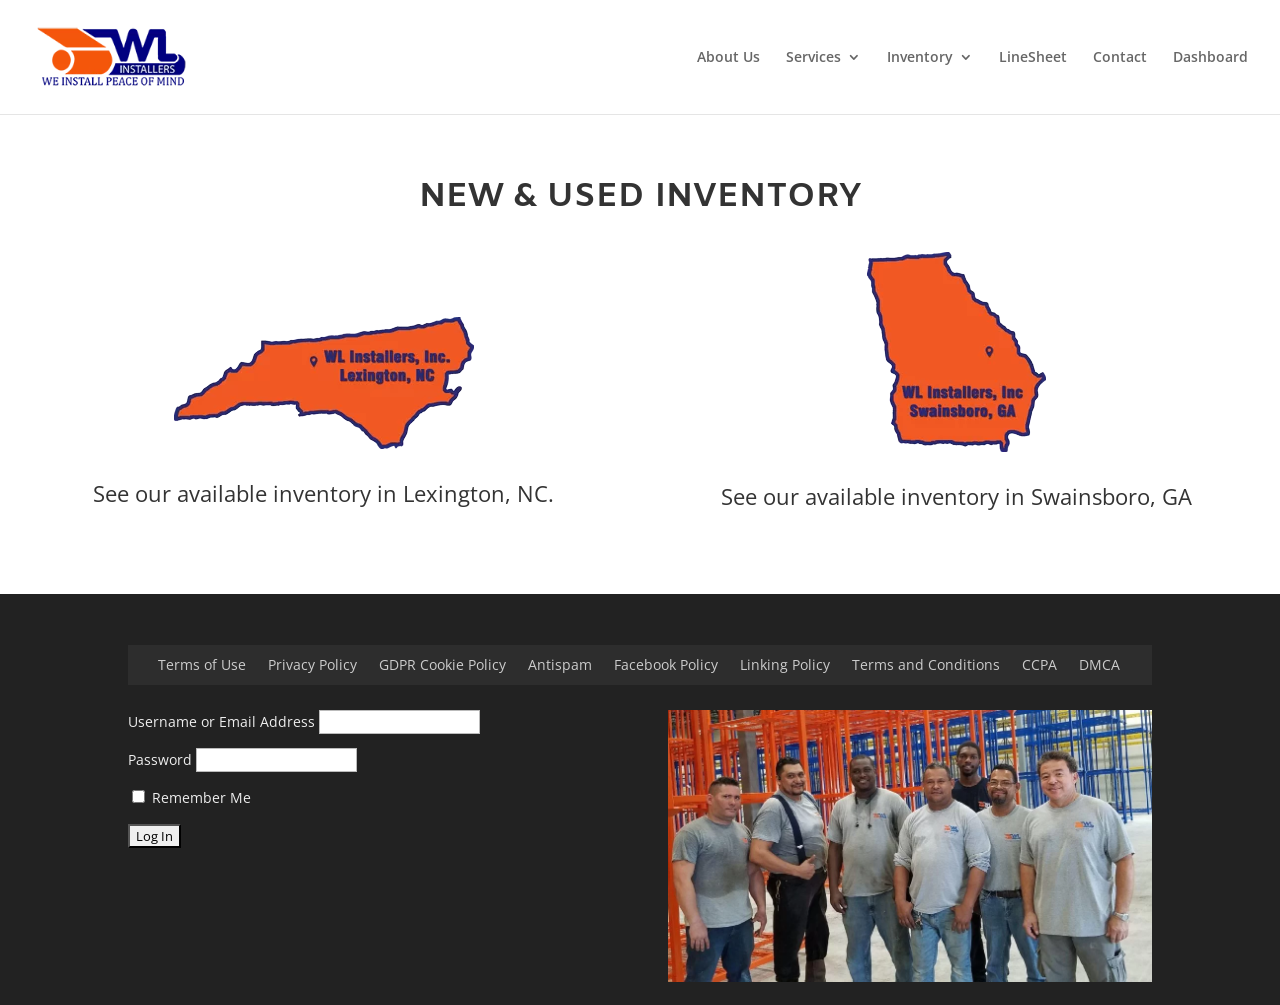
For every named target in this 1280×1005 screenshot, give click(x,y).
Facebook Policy (666, 666)
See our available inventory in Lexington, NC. (323, 493)
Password (160, 759)
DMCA (1099, 666)
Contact (1120, 58)
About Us (728, 58)
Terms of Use (202, 666)
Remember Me (191, 797)
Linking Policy (785, 666)
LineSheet (1033, 58)
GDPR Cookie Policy (442, 666)
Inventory (920, 58)
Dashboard (1210, 58)
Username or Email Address (221, 721)
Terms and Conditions (926, 666)
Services (813, 58)
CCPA (1039, 666)
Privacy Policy (312, 666)
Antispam (560, 666)
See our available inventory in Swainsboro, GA (956, 496)
